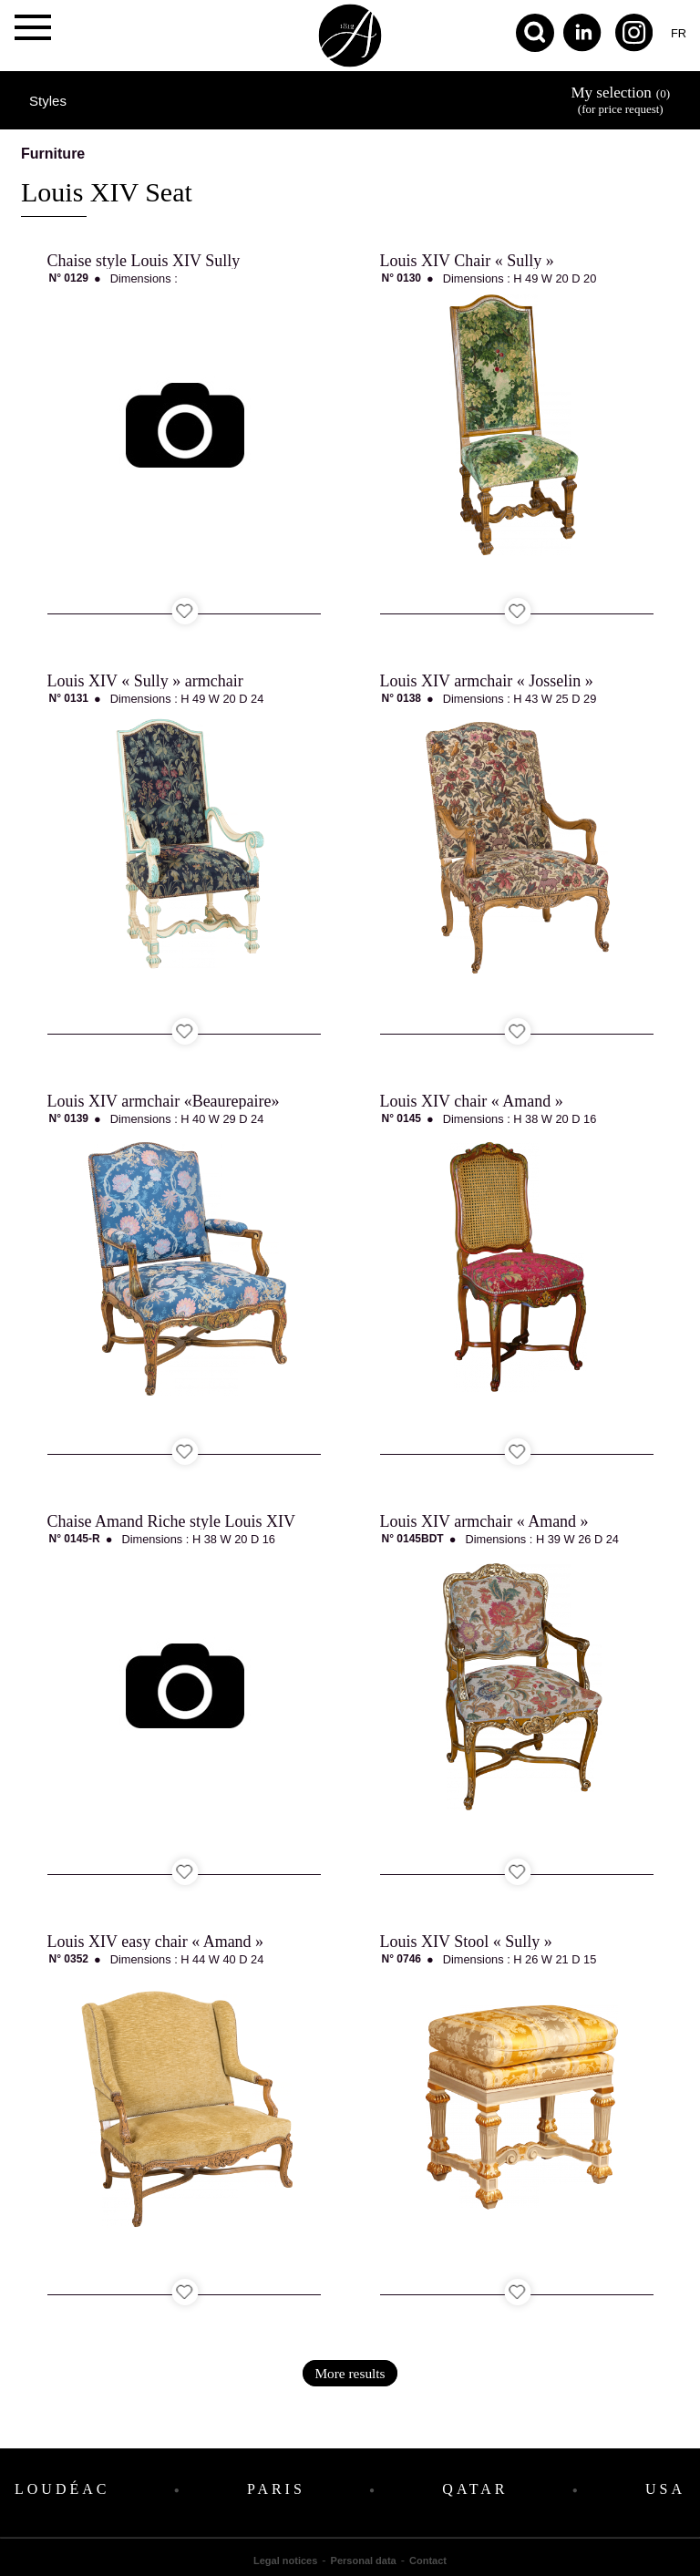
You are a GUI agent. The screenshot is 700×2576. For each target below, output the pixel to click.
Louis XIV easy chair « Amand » (155, 1941)
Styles (48, 100)
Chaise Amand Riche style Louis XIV (171, 1521)
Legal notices (285, 2560)
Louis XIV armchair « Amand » (484, 1521)
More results (349, 2373)
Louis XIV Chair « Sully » (467, 261)
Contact (428, 2560)
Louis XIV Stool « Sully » (466, 1941)
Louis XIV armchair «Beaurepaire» (163, 1101)
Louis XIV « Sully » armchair (145, 681)
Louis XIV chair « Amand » (471, 1101)
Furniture (53, 153)
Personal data (363, 2560)
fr (678, 33)
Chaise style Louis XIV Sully (144, 261)
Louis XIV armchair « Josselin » (486, 681)
